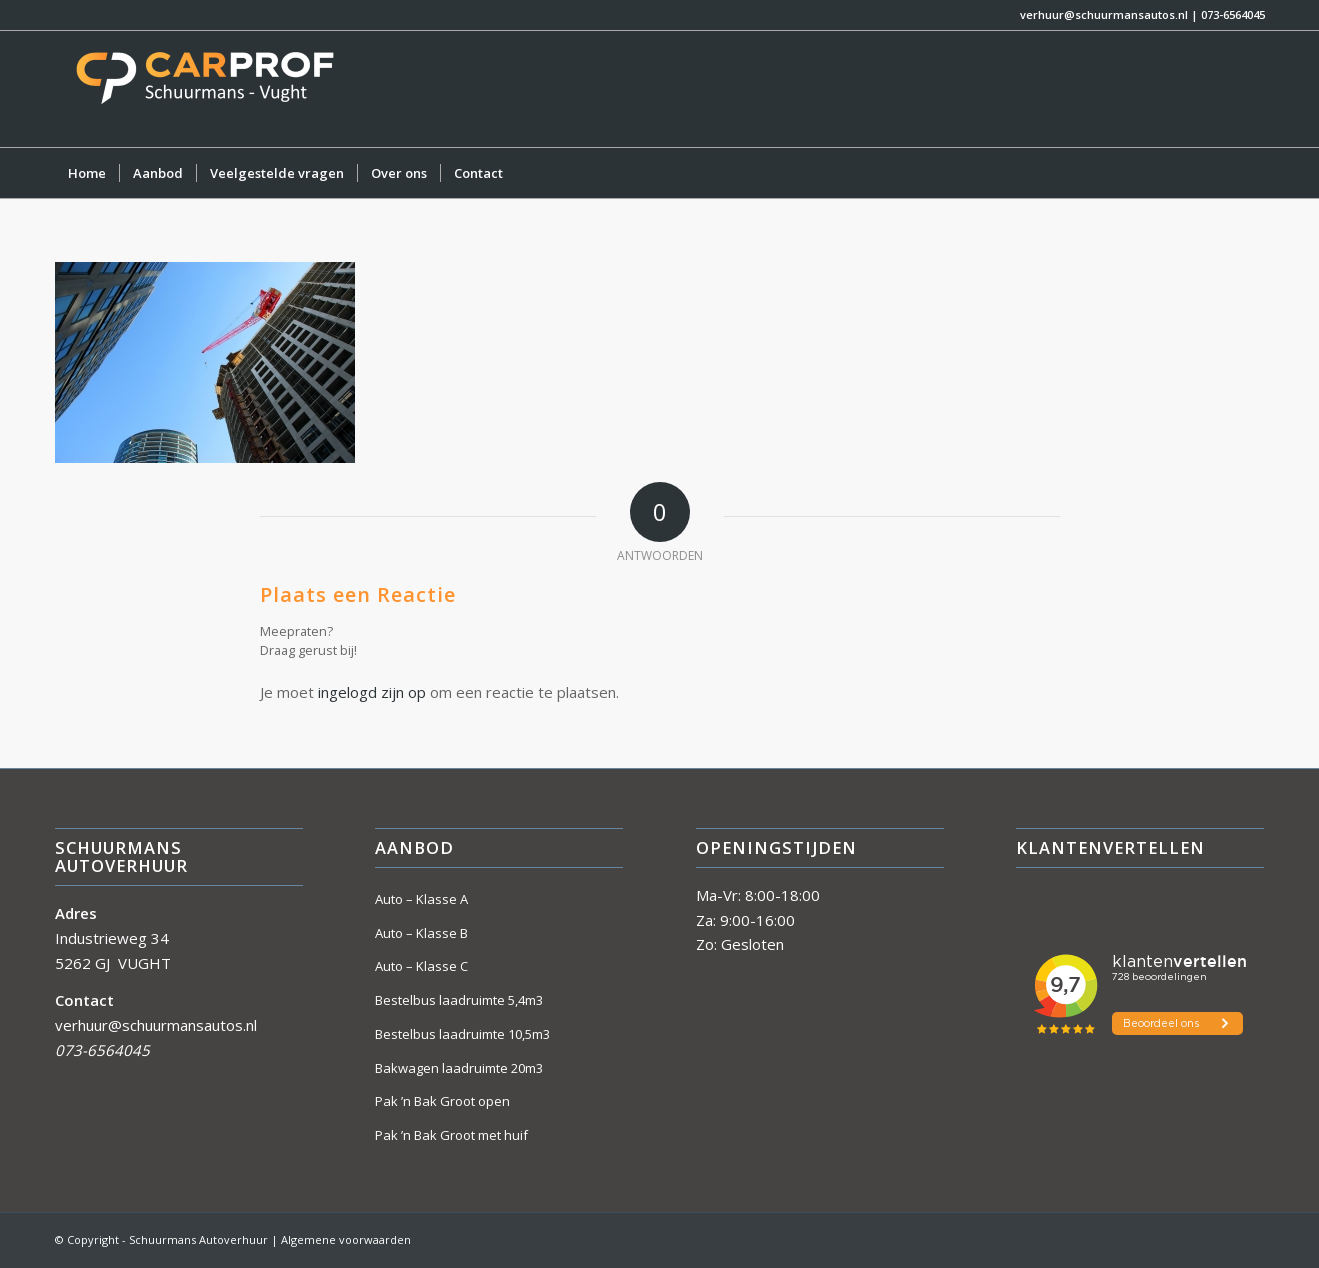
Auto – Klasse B (421, 933)
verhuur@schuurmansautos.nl (1104, 14)
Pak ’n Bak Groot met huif (451, 1135)
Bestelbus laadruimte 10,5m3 (462, 1034)
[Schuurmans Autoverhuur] (205, 89)
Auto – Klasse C (421, 966)
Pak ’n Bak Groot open (442, 1101)
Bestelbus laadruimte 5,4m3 (459, 1000)
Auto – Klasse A (421, 899)
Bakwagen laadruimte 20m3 (459, 1068)
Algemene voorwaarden (346, 1239)
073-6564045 (1233, 14)
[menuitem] (87, 173)
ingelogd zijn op (372, 692)
